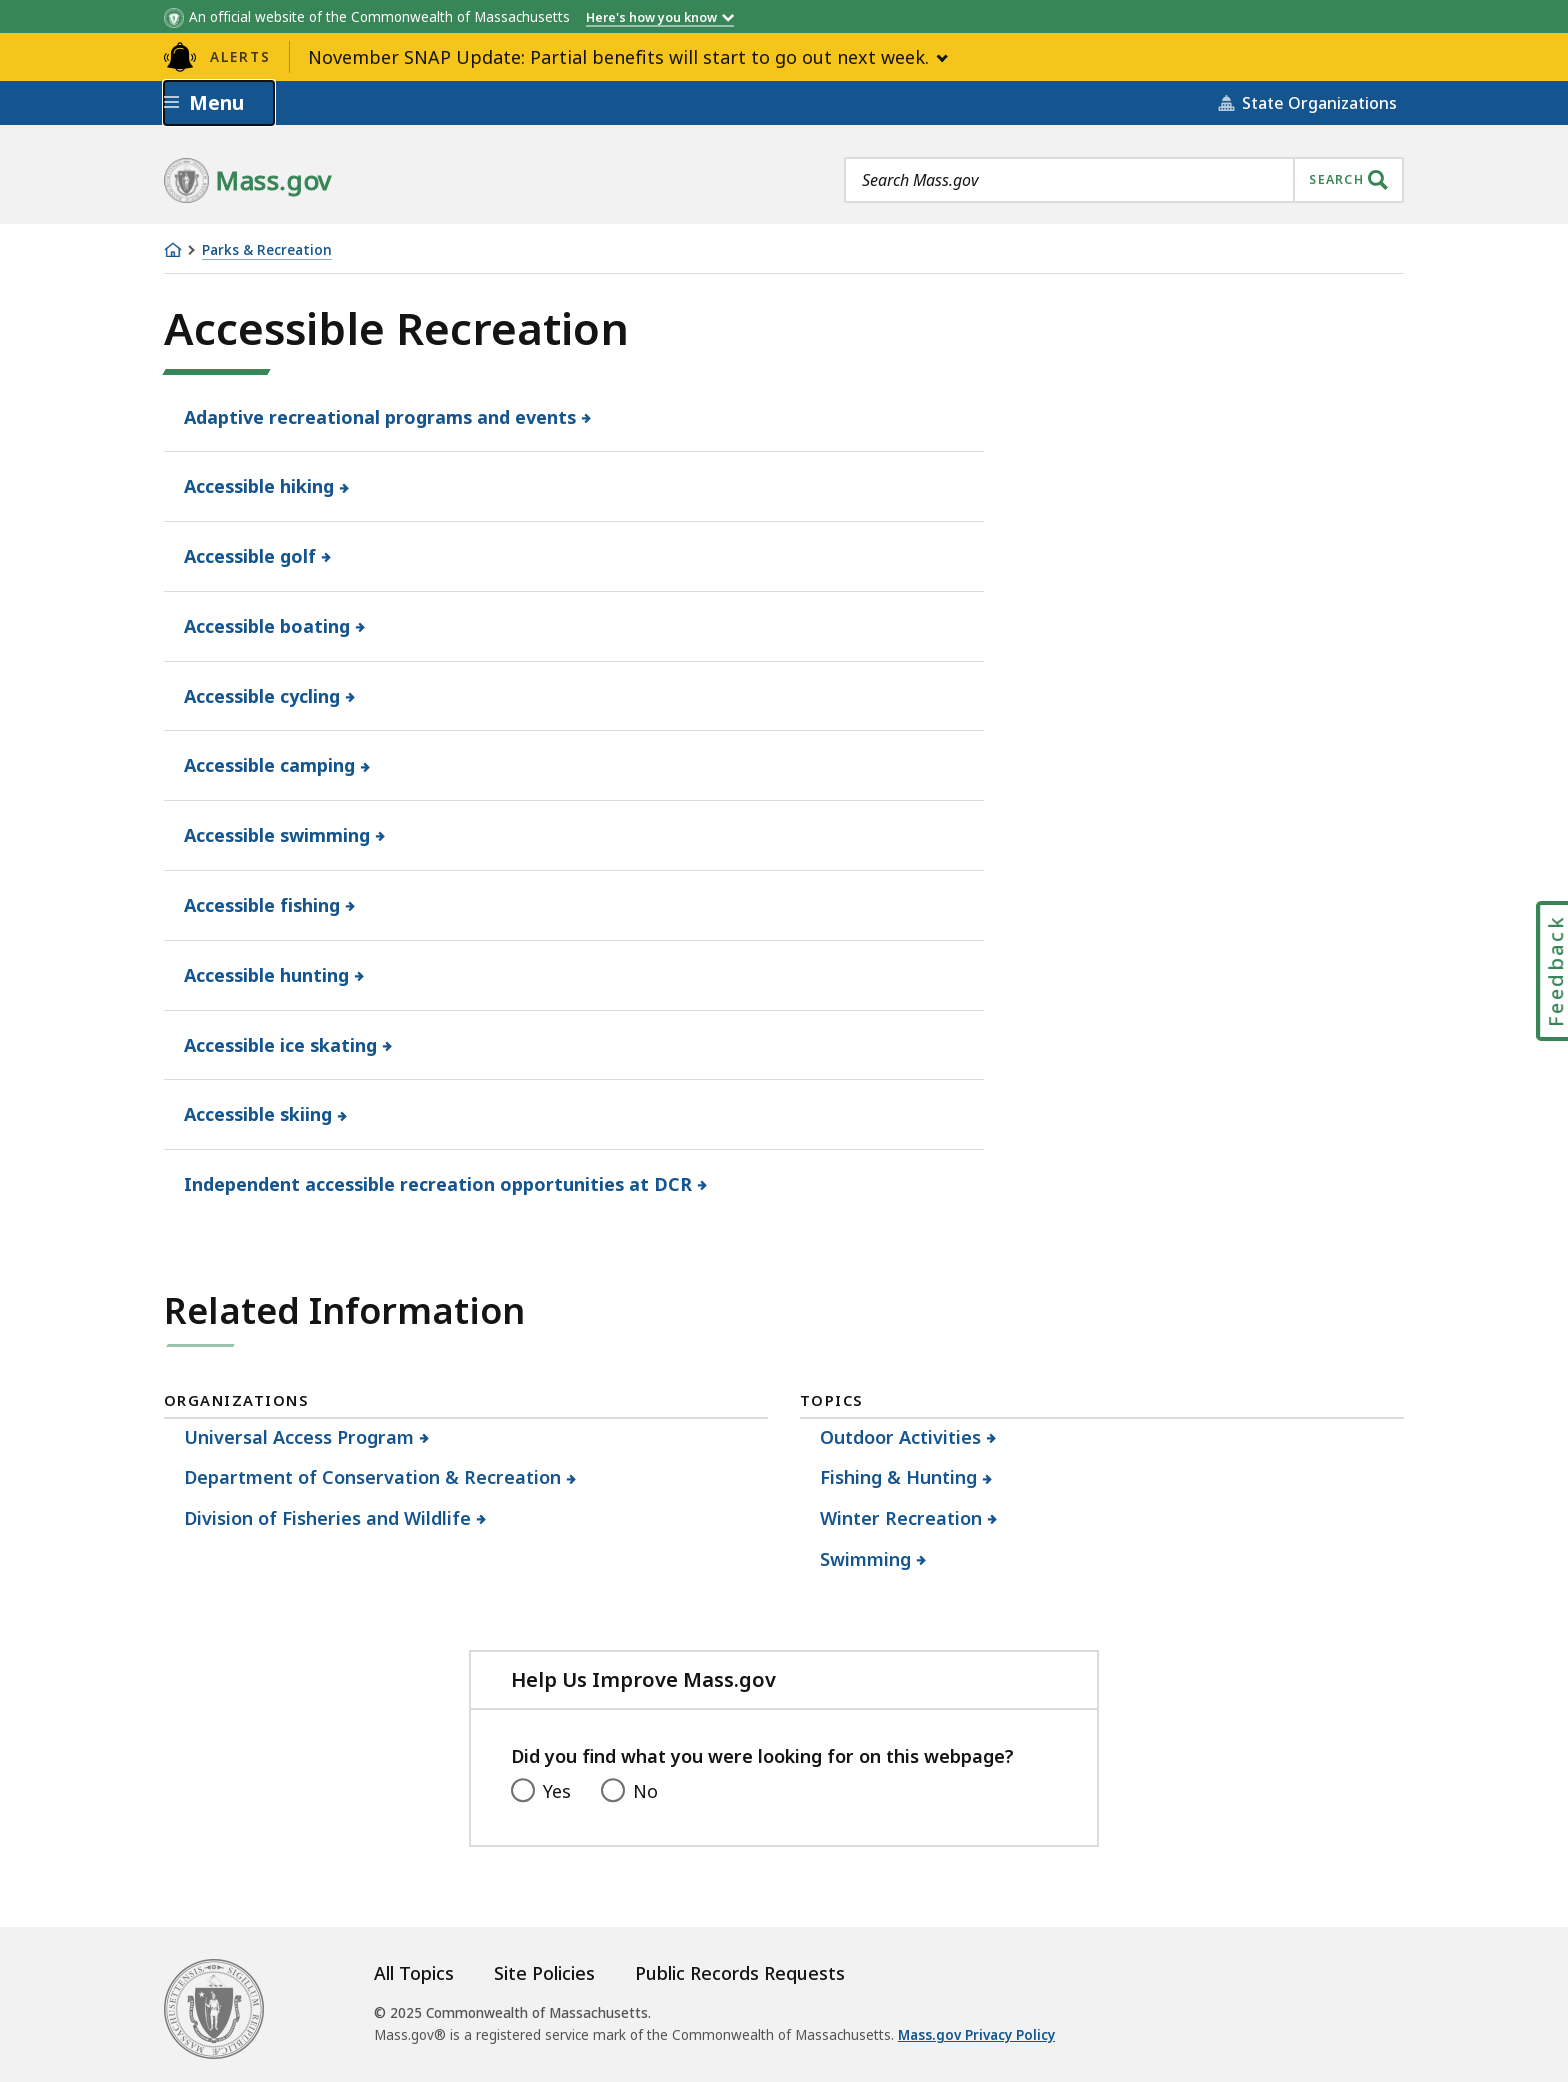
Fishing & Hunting (899, 1477)
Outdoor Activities (901, 1437)
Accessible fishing (262, 905)
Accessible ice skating (281, 1045)
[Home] (173, 250)
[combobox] (1124, 180)
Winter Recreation (901, 1518)
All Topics (414, 1973)
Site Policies (544, 1973)
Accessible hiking (259, 486)
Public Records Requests (740, 1973)
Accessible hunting (267, 975)
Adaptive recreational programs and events (380, 417)
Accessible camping (270, 765)
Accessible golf (250, 556)
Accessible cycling (262, 696)
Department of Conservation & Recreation (373, 1477)
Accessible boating (267, 626)
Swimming (866, 1559)
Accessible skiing (258, 1114)
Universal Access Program (299, 1437)
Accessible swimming (277, 835)
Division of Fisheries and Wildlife (328, 1518)
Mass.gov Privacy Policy (976, 2035)
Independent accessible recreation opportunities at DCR (438, 1184)
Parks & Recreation (267, 250)
